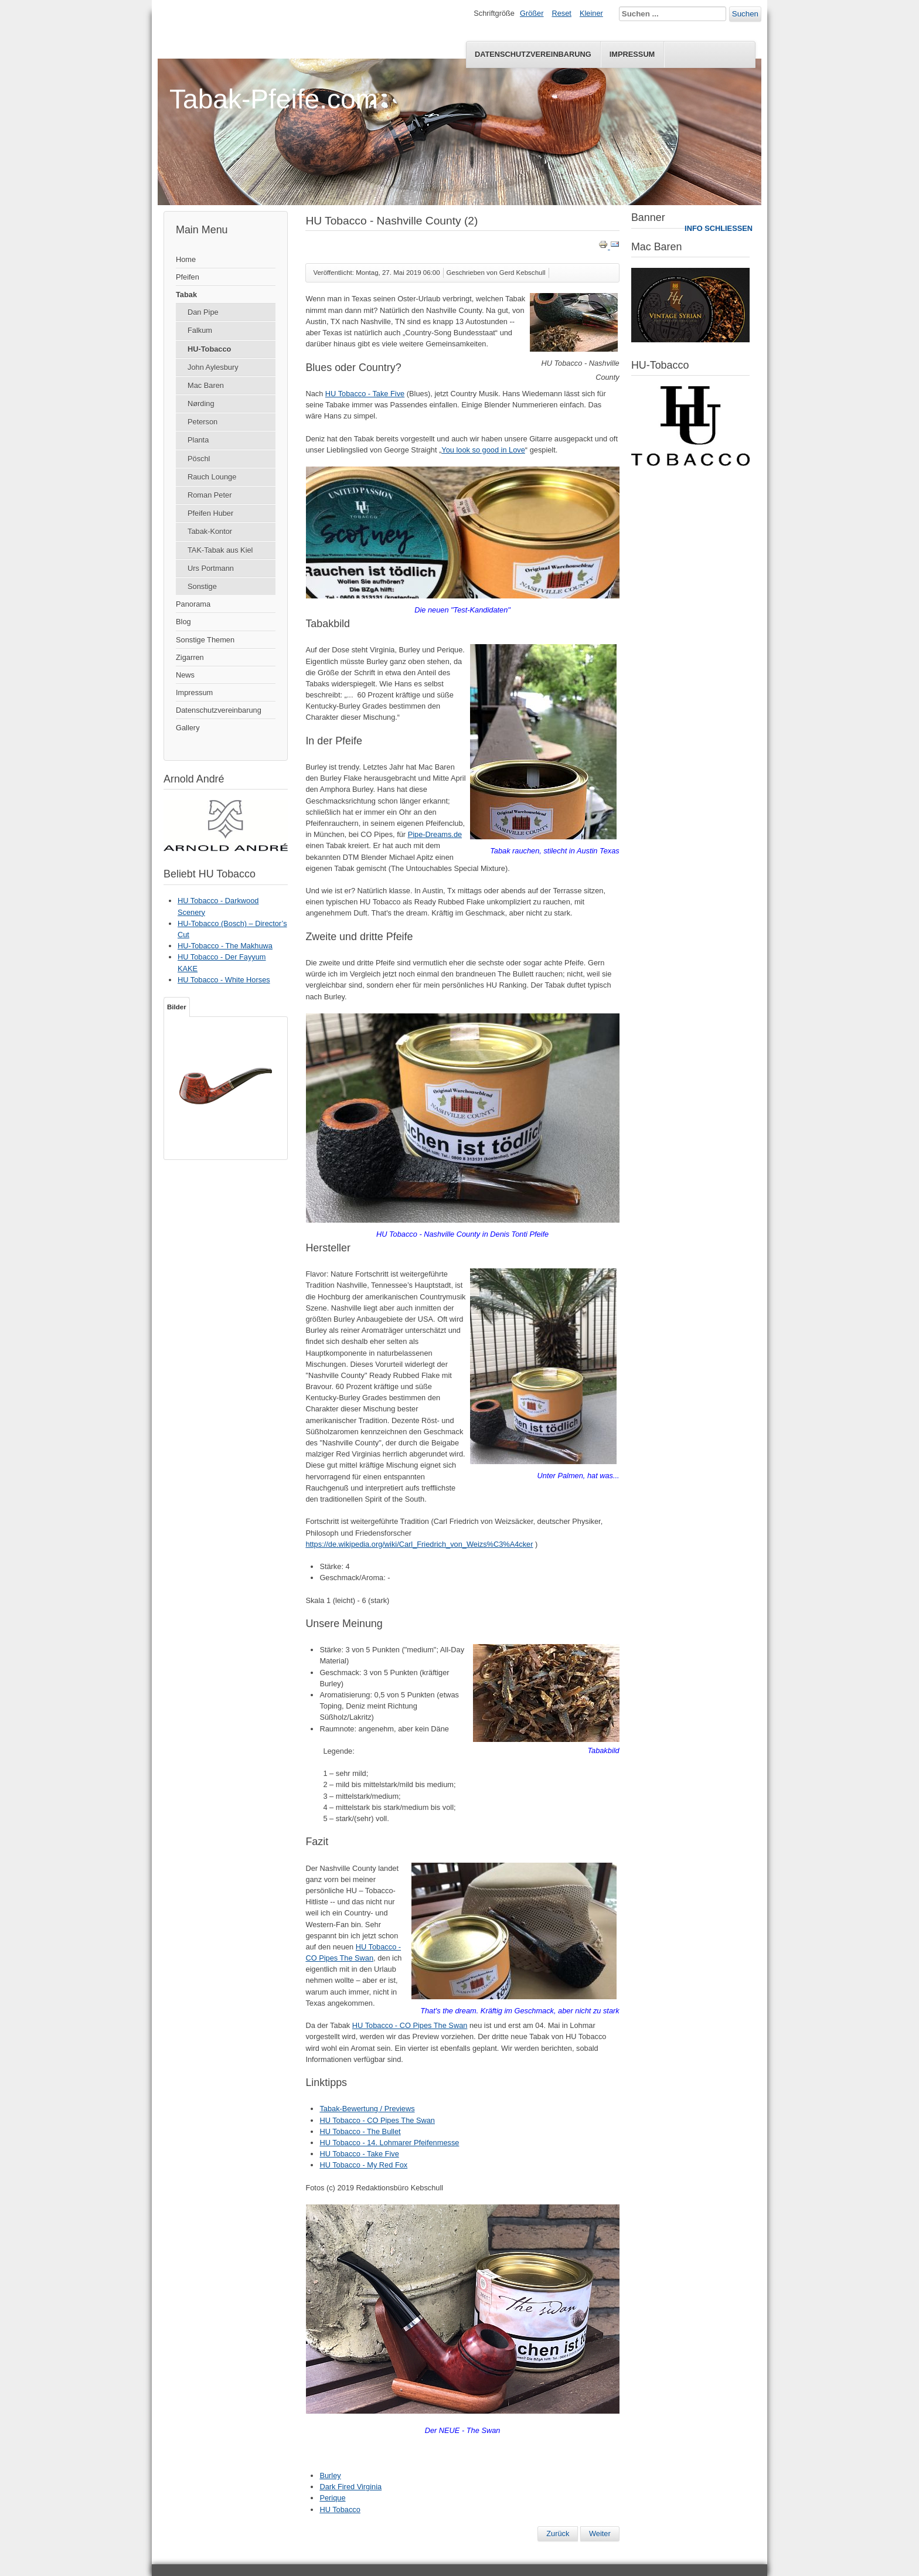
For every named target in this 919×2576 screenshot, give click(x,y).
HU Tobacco (339, 2509)
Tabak (186, 294)
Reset (561, 13)
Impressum (632, 54)
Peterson (202, 421)
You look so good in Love (483, 449)
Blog (183, 621)
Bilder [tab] (176, 1006)
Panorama (193, 604)
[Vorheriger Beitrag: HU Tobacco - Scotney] (557, 2533)
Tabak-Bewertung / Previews (366, 2108)
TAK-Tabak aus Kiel (220, 550)
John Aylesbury (213, 367)
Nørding (201, 403)
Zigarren (190, 657)
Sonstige (202, 586)
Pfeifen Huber (210, 513)
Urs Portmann (211, 568)
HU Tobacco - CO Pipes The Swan (410, 2025)
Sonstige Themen (205, 639)
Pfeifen (187, 277)
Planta (198, 439)
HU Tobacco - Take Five (364, 393)
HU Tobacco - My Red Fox (363, 2164)
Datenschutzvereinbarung (533, 54)
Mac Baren (206, 385)
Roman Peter (210, 495)
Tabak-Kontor (210, 531)
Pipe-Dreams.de (435, 834)
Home (186, 259)
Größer (532, 13)
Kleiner (591, 13)
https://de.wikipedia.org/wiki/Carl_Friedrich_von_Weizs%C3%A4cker (419, 1544)
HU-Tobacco (209, 349)
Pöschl (199, 458)
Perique (332, 2497)
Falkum (200, 330)
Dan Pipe (203, 312)
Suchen (745, 13)
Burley (330, 2475)
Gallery (188, 727)
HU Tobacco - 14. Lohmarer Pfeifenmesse (389, 2142)
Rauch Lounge (212, 476)
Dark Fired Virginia (350, 2486)
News (185, 675)
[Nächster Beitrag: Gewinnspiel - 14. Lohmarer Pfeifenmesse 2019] (600, 2533)
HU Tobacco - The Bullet (359, 2131)
